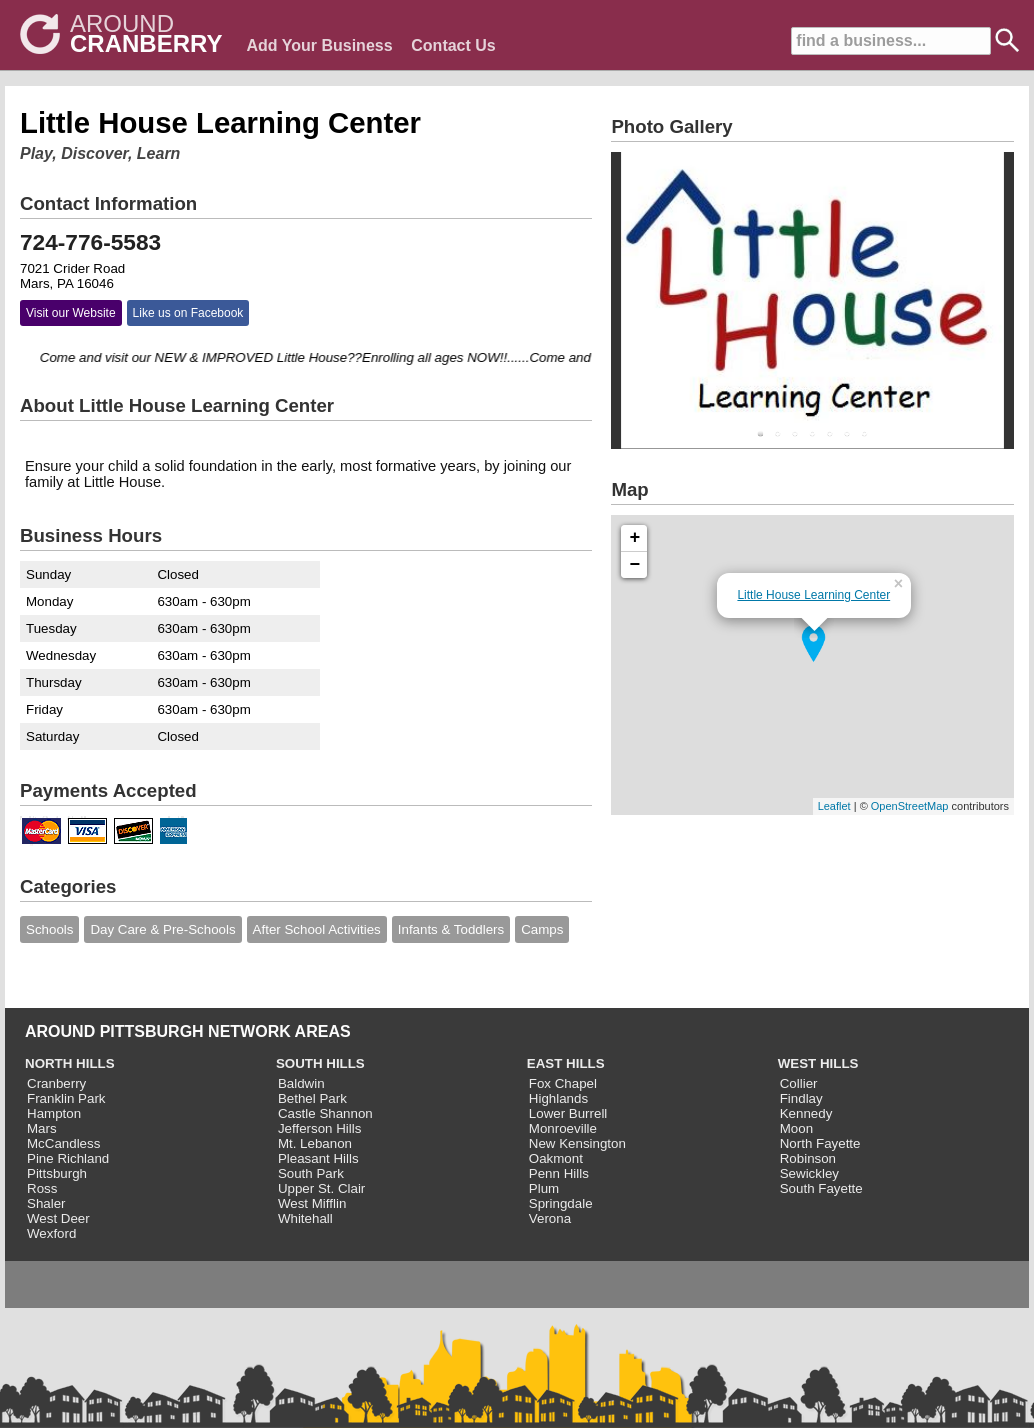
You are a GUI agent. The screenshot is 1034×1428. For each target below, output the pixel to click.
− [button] (635, 565)
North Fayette (820, 1143)
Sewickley (809, 1173)
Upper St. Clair (321, 1188)
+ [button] (635, 538)
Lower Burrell (568, 1113)
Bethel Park (312, 1098)
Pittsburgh (57, 1173)
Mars (42, 1128)
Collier (799, 1083)
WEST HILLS (818, 1063)
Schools (49, 929)
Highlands (558, 1098)
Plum (544, 1188)
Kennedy (806, 1113)
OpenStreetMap (910, 806)
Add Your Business (319, 45)
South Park (311, 1173)
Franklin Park (66, 1098)
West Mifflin (312, 1203)
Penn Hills (559, 1173)
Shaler (46, 1203)
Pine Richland (68, 1158)
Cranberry (56, 1083)
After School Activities (317, 929)
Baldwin (301, 1083)
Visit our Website (71, 313)
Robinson (808, 1158)
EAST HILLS (566, 1063)
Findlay (801, 1098)
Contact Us (453, 45)
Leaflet (834, 806)
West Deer (58, 1218)
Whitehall (305, 1218)
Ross (42, 1188)
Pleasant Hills (318, 1158)
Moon (796, 1128)
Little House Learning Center (813, 595)
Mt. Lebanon (315, 1143)
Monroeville (563, 1128)
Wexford (51, 1233)
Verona (550, 1218)
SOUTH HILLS (320, 1063)
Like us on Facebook (188, 313)
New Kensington (577, 1143)
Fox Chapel (563, 1083)
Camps (542, 929)
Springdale (561, 1203)
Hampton (54, 1113)
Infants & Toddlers (451, 929)
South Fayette (821, 1188)
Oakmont (556, 1158)
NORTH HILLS (70, 1063)
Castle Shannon (325, 1113)
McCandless (63, 1143)
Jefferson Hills (319, 1128)
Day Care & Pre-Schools (162, 929)
